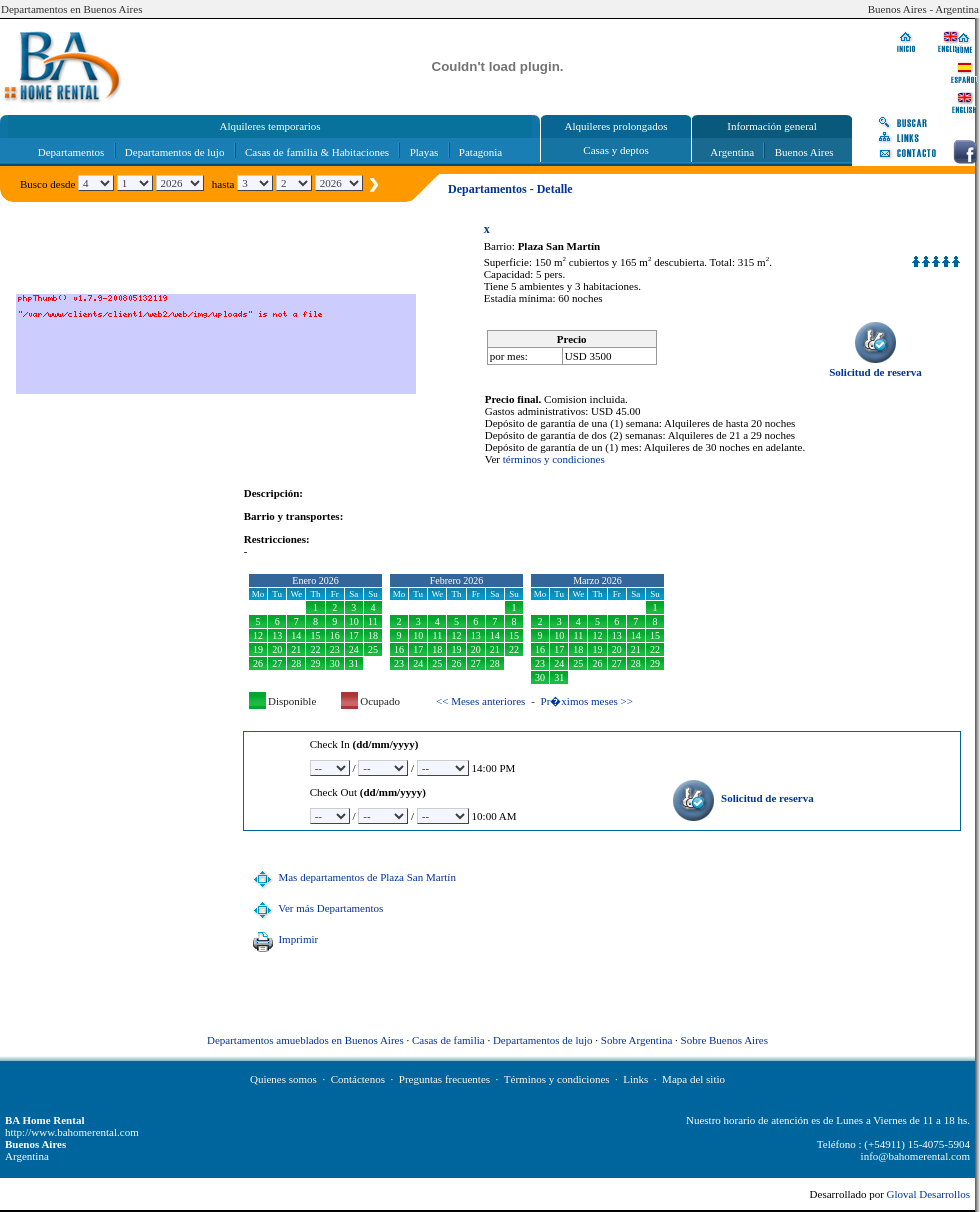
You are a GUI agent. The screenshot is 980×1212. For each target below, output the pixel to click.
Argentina (732, 152)
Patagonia (480, 152)
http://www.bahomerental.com (72, 1132)
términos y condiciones (554, 459)
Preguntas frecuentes (444, 1079)
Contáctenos (358, 1079)
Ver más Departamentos (316, 908)
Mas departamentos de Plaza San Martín (352, 877)
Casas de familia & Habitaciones (317, 152)
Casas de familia (448, 1040)
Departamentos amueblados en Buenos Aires (305, 1040)
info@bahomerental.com (915, 1156)
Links (635, 1079)
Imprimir (283, 939)
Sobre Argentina (637, 1040)
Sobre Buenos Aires (724, 1040)
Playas (424, 152)
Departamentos (71, 152)
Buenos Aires (804, 152)
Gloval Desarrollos (928, 1194)
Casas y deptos (615, 150)
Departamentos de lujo (175, 152)
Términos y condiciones (557, 1079)
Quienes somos (283, 1079)
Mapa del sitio (693, 1079)
